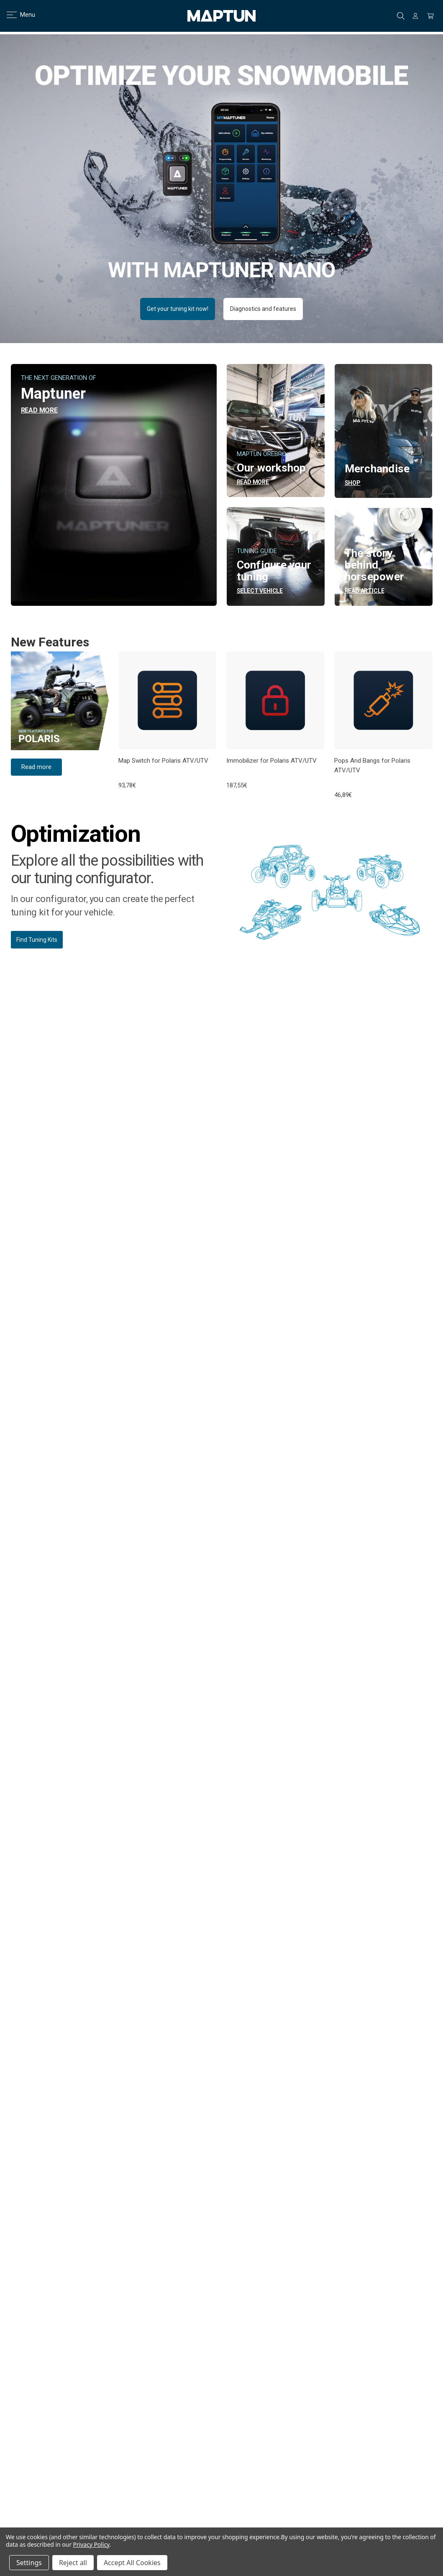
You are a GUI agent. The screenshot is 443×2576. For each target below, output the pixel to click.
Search (401, 16)
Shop (353, 482)
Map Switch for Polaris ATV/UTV (163, 760)
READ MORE (39, 410)
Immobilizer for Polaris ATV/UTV (271, 760)
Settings (29, 2562)
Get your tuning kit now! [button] (177, 308)
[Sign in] (415, 16)
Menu (16, 14)
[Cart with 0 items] (430, 16)
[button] (60, 700)
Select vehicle (260, 590)
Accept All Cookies (132, 2562)
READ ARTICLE (364, 590)
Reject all (73, 2562)
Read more (36, 767)
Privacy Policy (91, 2544)
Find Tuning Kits (36, 939)
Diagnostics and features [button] (263, 308)
